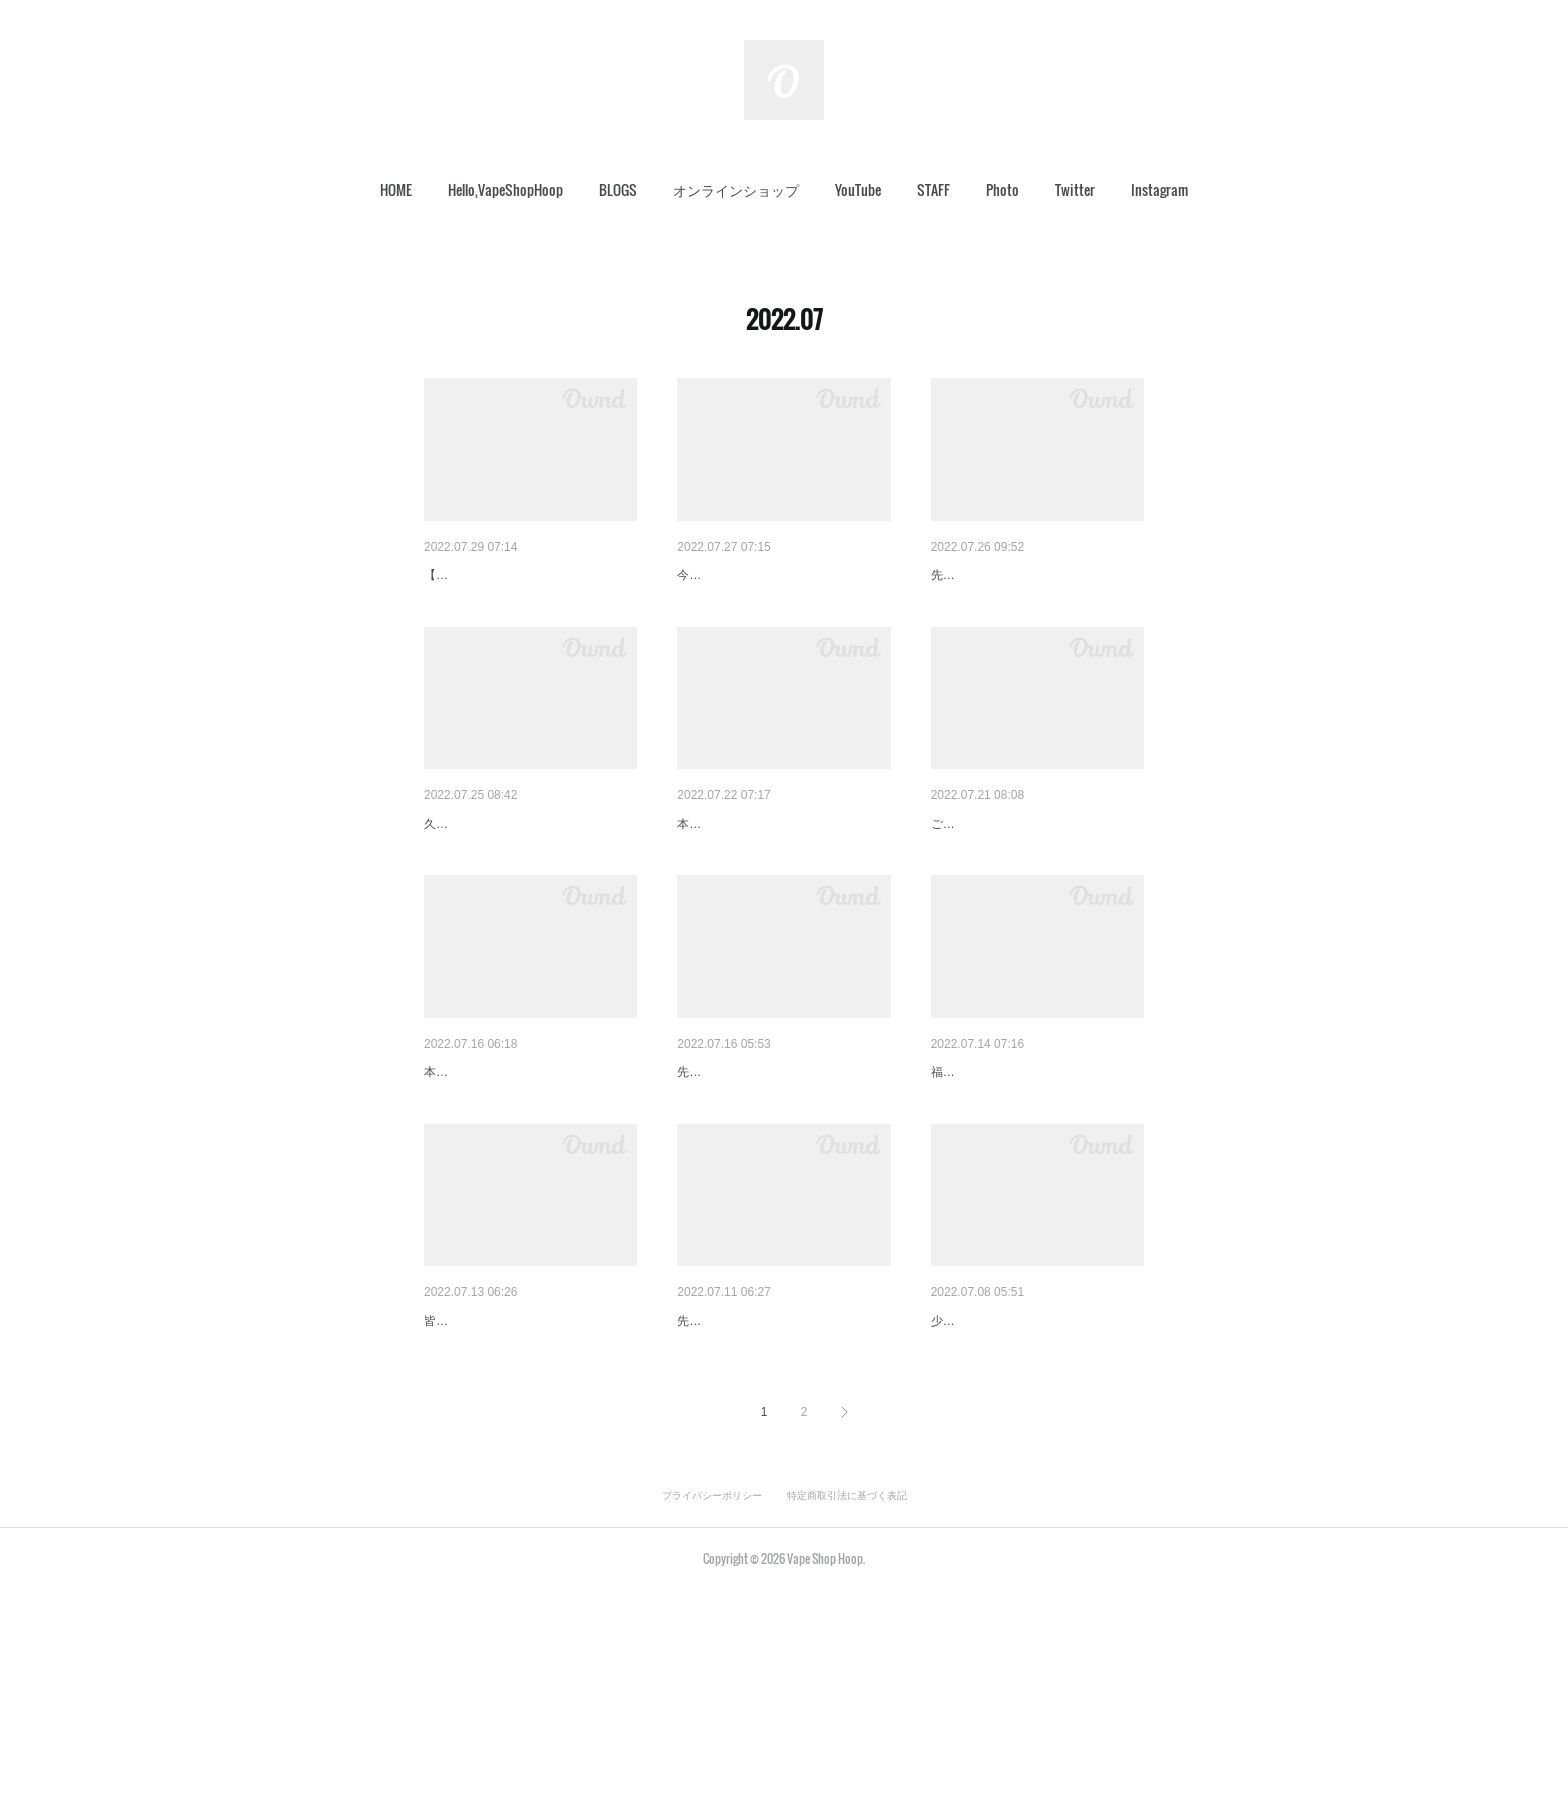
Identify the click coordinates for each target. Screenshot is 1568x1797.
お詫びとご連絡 (726, 1176)
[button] (396, 190)
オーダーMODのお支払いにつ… (777, 575)
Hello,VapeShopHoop (505, 189)
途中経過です (973, 575)
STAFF (933, 189)
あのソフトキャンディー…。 (768, 876)
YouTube (858, 189)
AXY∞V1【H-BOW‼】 (493, 575)
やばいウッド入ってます (501, 876)
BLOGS (618, 189)
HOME (396, 189)
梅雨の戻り (459, 1176)
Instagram (1159, 189)
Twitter (1075, 189)
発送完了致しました (994, 876)
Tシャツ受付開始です (491, 1476)
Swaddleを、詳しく (739, 1476)
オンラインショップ (736, 189)
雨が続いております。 (1001, 1176)
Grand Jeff (963, 1476)
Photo (1002, 189)
